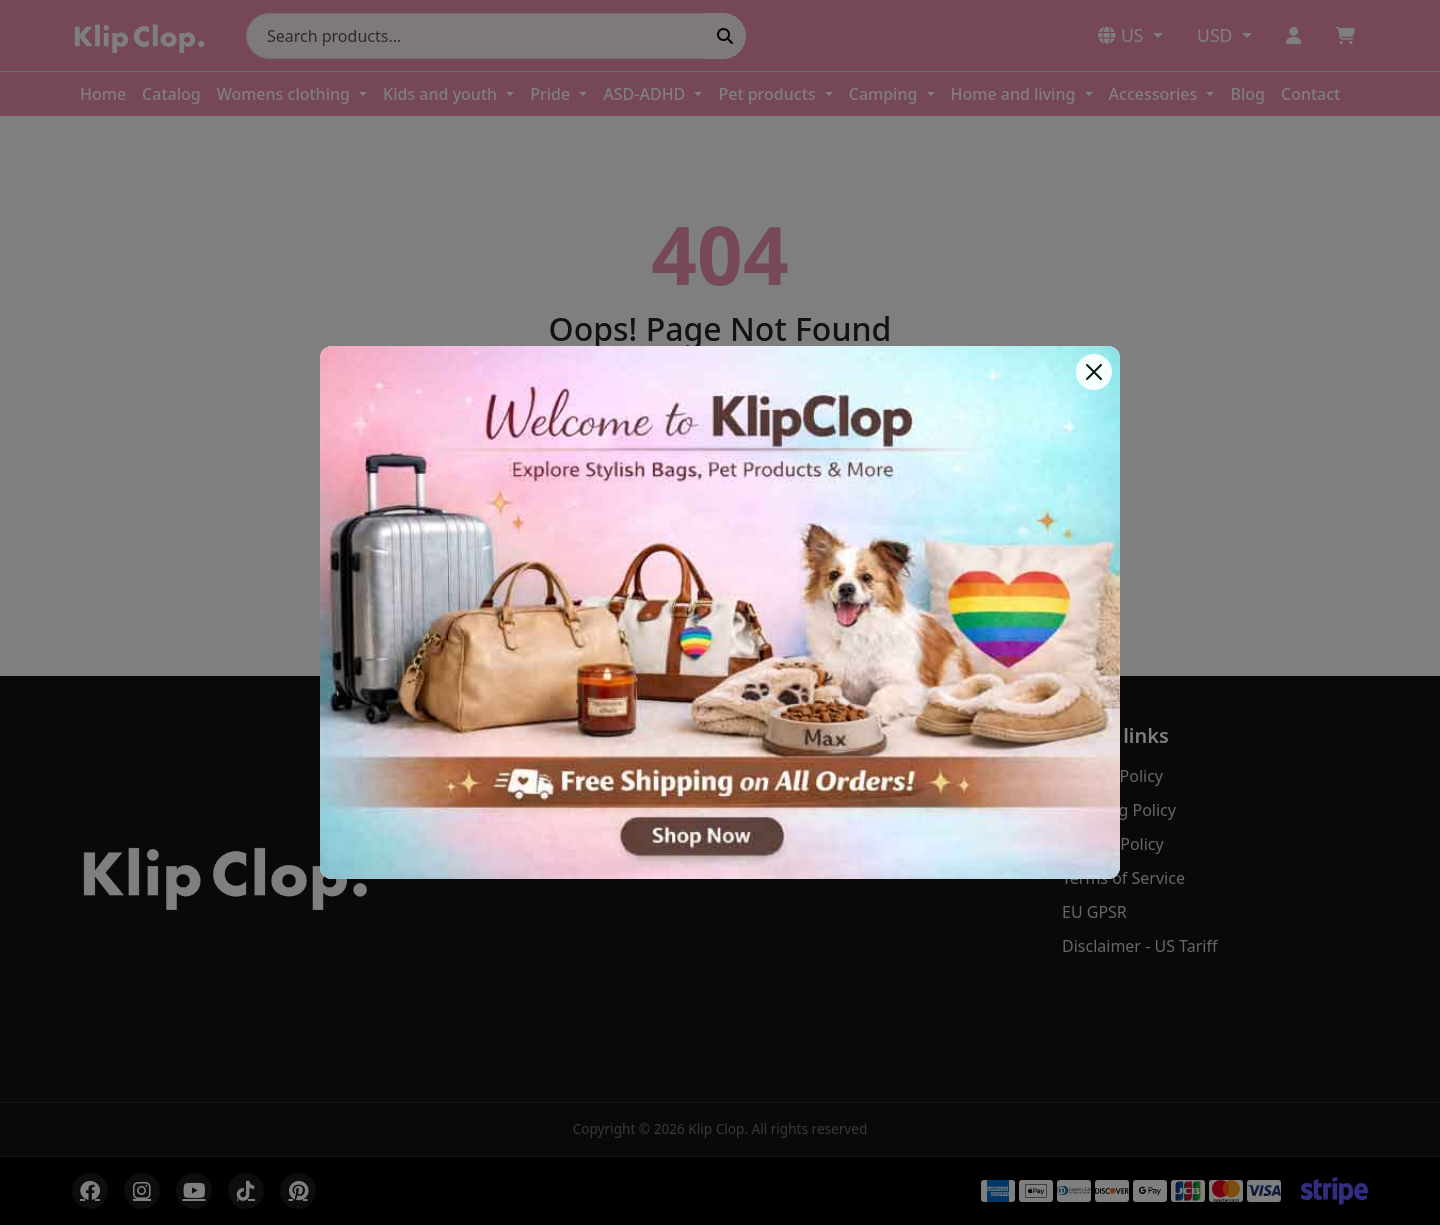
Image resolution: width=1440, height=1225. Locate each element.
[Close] (1094, 372)
